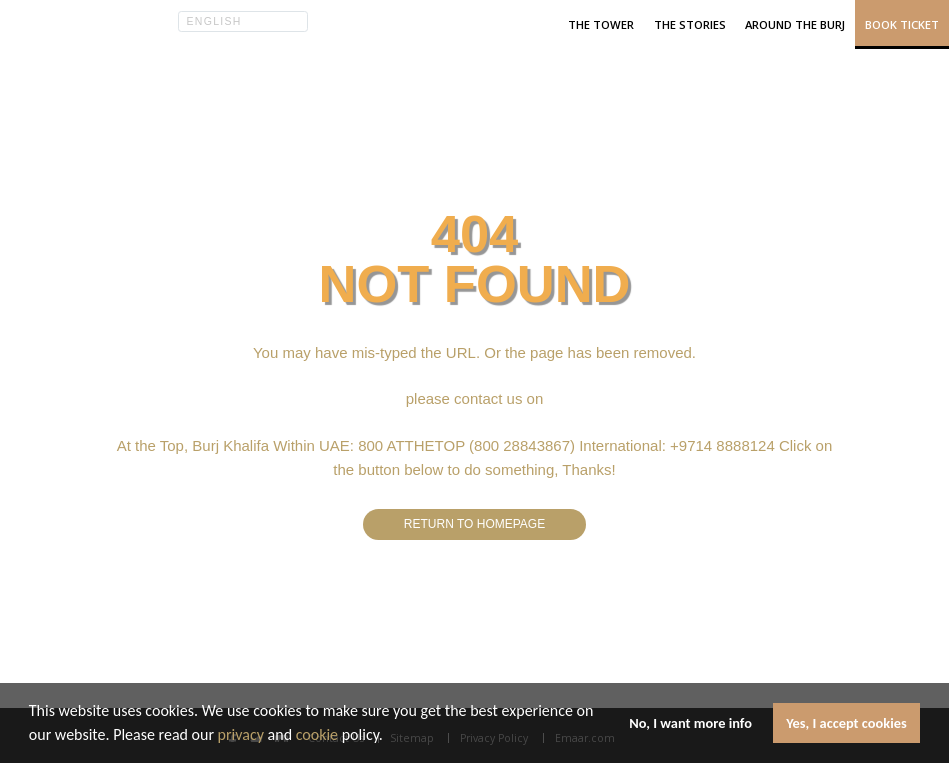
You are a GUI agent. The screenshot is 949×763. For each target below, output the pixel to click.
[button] (390, 737)
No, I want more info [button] (690, 723)
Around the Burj (795, 24)
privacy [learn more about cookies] (241, 734)
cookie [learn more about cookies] (317, 734)
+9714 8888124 (722, 445)
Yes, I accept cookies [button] (846, 723)
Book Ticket (902, 24)
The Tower (601, 24)
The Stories (690, 24)
